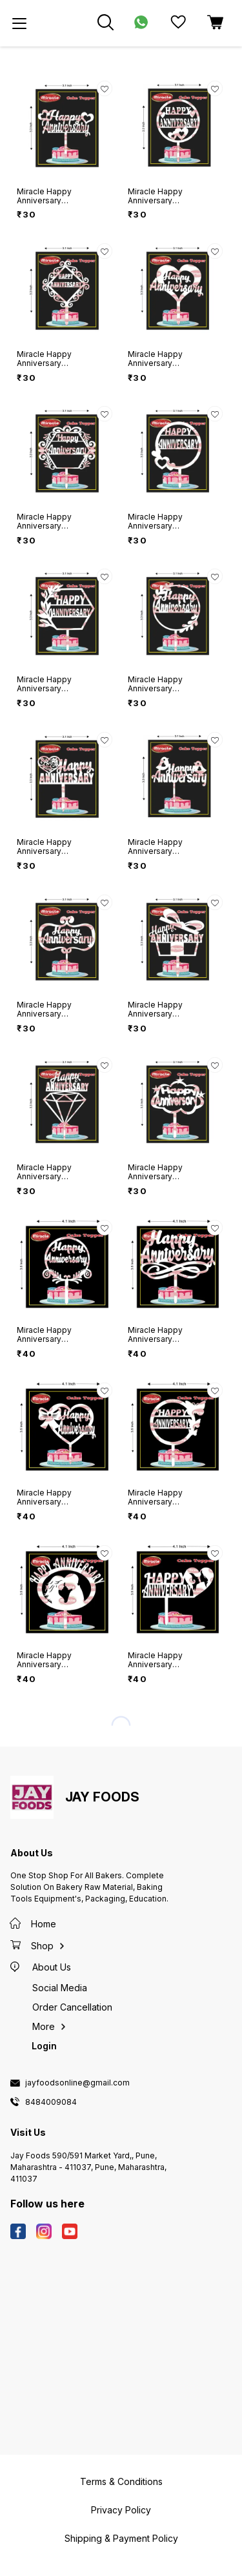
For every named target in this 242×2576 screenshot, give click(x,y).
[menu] (19, 23)
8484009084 (51, 2102)
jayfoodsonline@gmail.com (77, 2082)
